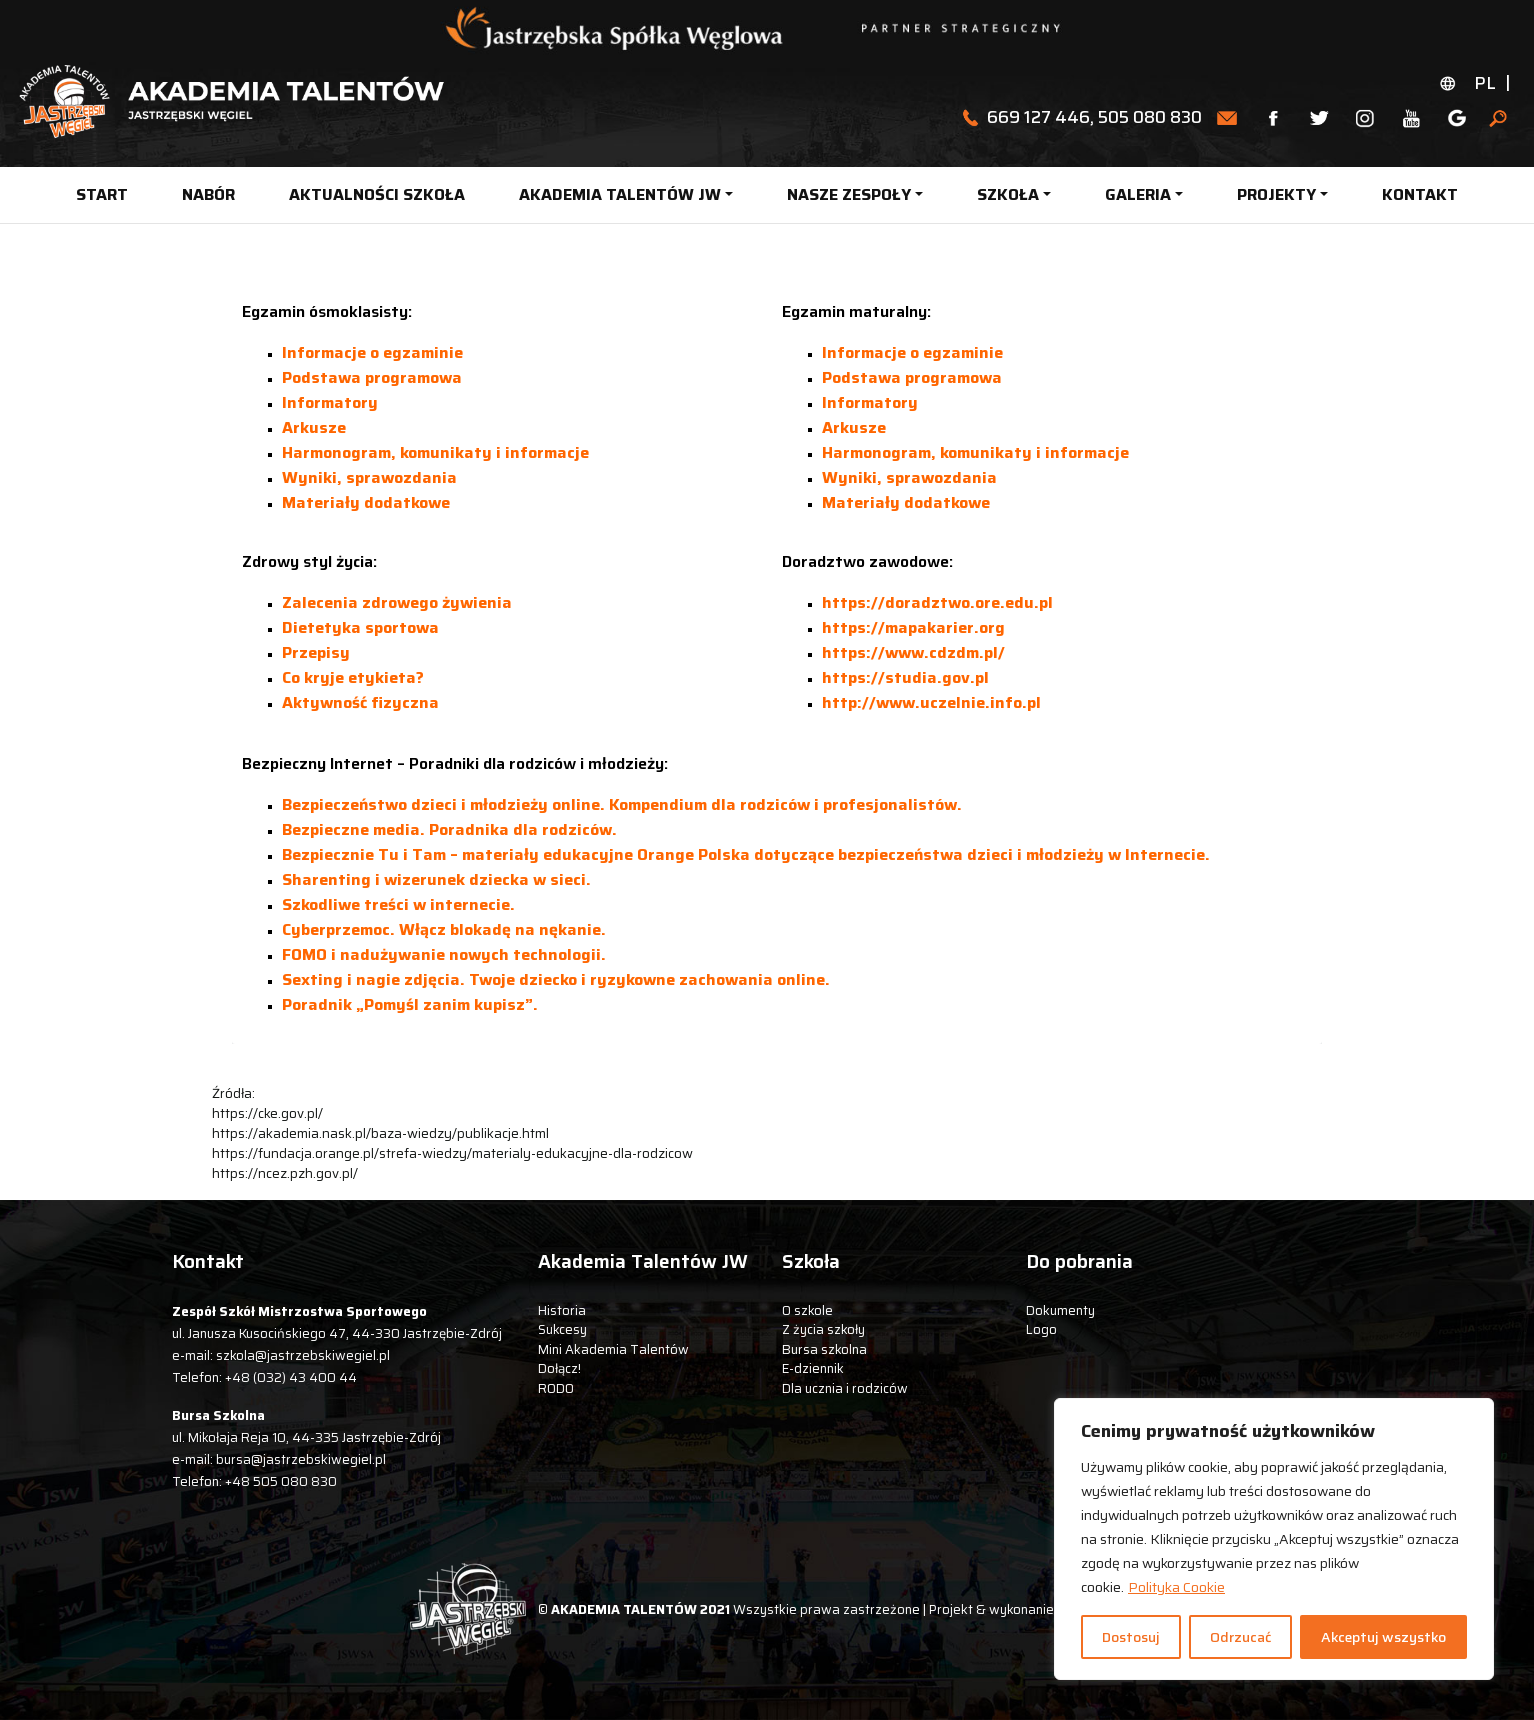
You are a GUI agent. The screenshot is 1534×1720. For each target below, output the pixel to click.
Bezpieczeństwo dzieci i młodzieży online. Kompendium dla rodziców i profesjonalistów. (622, 804)
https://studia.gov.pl (905, 677)
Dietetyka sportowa (360, 627)
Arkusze (314, 427)
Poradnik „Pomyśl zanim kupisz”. (410, 1004)
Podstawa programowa (372, 377)
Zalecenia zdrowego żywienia (397, 602)
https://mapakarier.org (913, 627)
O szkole (807, 1310)
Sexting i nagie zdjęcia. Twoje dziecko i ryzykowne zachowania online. (556, 979)
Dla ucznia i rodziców (845, 1388)
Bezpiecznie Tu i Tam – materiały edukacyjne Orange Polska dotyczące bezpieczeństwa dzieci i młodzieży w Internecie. (746, 854)
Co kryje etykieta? (353, 677)
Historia (562, 1310)
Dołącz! (559, 1368)
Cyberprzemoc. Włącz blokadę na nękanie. (444, 929)
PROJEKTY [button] (1276, 194)
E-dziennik (813, 1368)
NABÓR (208, 194)
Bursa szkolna (824, 1349)
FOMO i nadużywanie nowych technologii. (444, 954)
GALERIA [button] (1138, 194)
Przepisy (316, 652)
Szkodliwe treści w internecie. (398, 904)
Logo (1041, 1329)
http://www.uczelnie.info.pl (931, 702)
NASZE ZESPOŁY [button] (849, 194)
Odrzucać (1240, 1637)
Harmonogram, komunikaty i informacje (435, 452)
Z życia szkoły (823, 1329)
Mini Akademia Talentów (613, 1349)
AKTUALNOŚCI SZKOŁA (377, 194)
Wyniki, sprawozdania (369, 477)
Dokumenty (1060, 1310)
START (102, 194)
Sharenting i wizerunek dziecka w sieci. (436, 879)
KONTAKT (1420, 194)
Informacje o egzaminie (372, 352)
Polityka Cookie (1176, 1587)
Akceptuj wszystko (1383, 1637)
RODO (556, 1388)
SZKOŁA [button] (1008, 194)
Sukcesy (562, 1329)
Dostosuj (1131, 1637)
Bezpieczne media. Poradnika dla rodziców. (449, 829)
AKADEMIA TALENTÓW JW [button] (620, 194)
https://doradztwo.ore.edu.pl (937, 602)
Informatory (330, 402)
